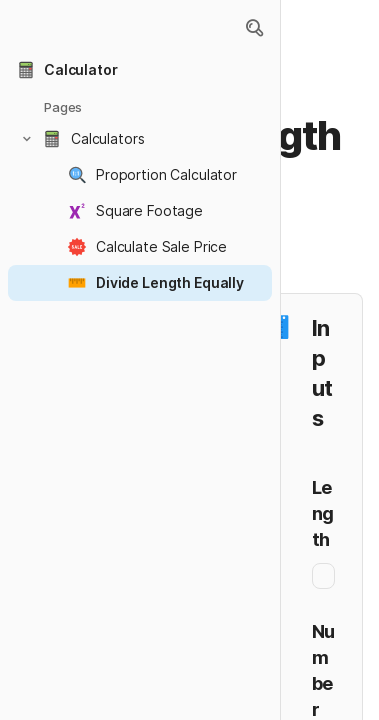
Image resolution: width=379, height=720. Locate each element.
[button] (254, 28)
